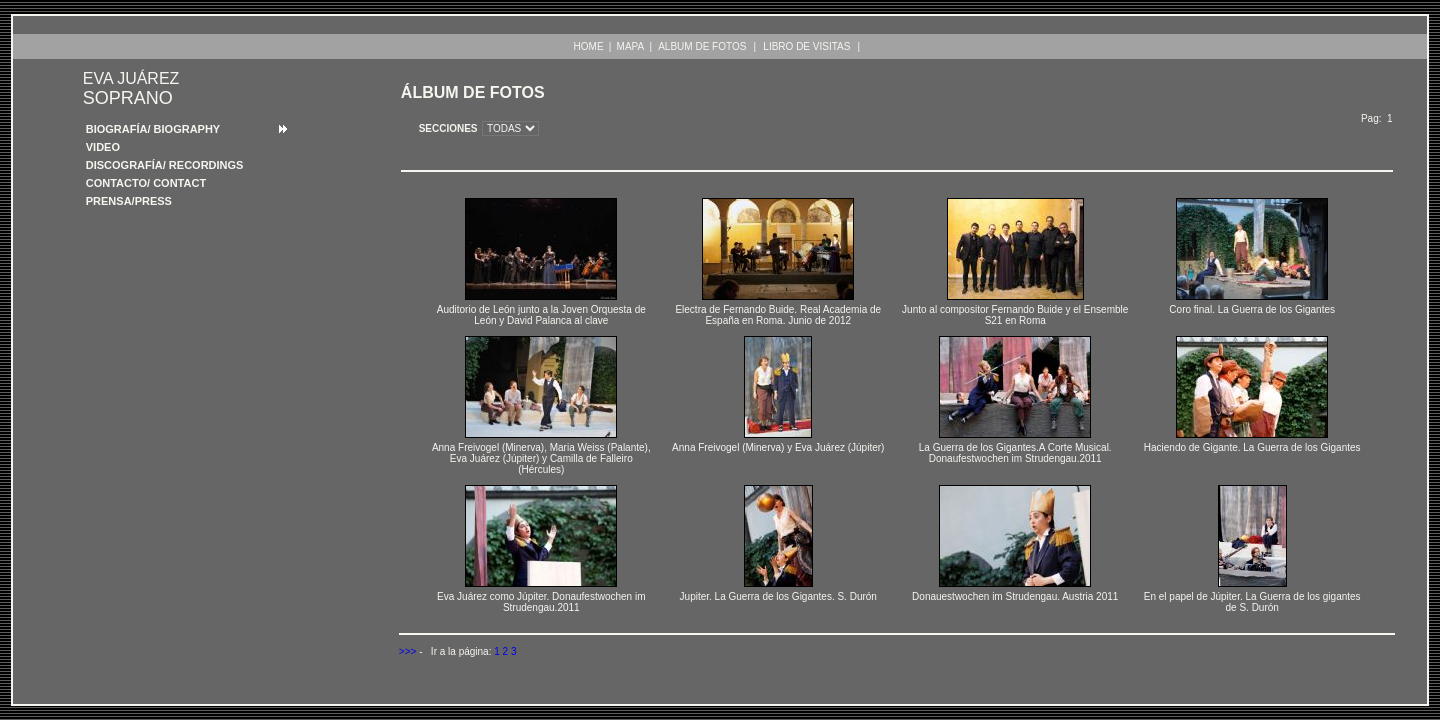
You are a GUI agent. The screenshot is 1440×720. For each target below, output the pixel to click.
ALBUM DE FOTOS (702, 46)
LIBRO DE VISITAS (806, 46)
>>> (408, 651)
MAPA (631, 46)
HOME (589, 46)
